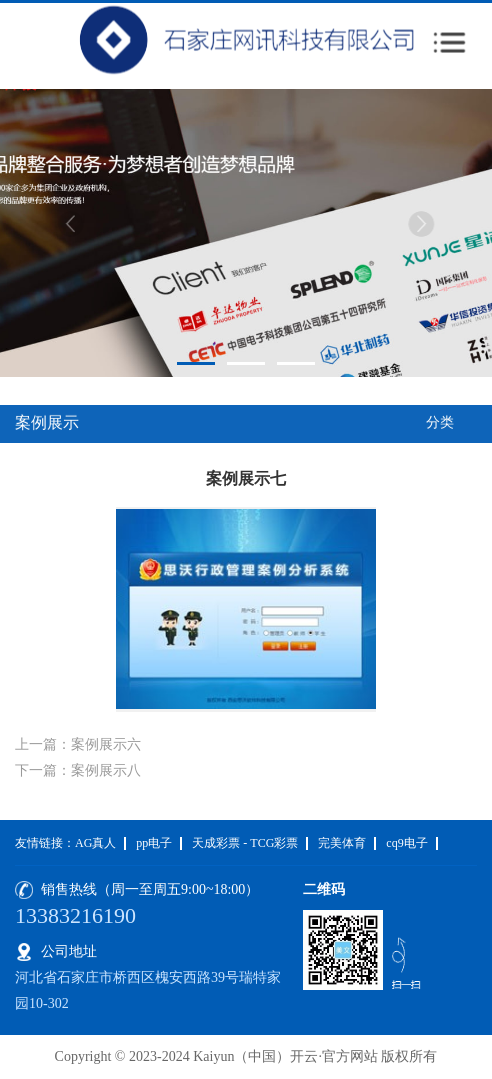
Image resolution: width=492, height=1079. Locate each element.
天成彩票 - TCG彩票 (245, 843)
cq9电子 (406, 843)
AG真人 (95, 843)
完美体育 (342, 843)
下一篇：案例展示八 (78, 770)
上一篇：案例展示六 (78, 744)
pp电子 (154, 843)
